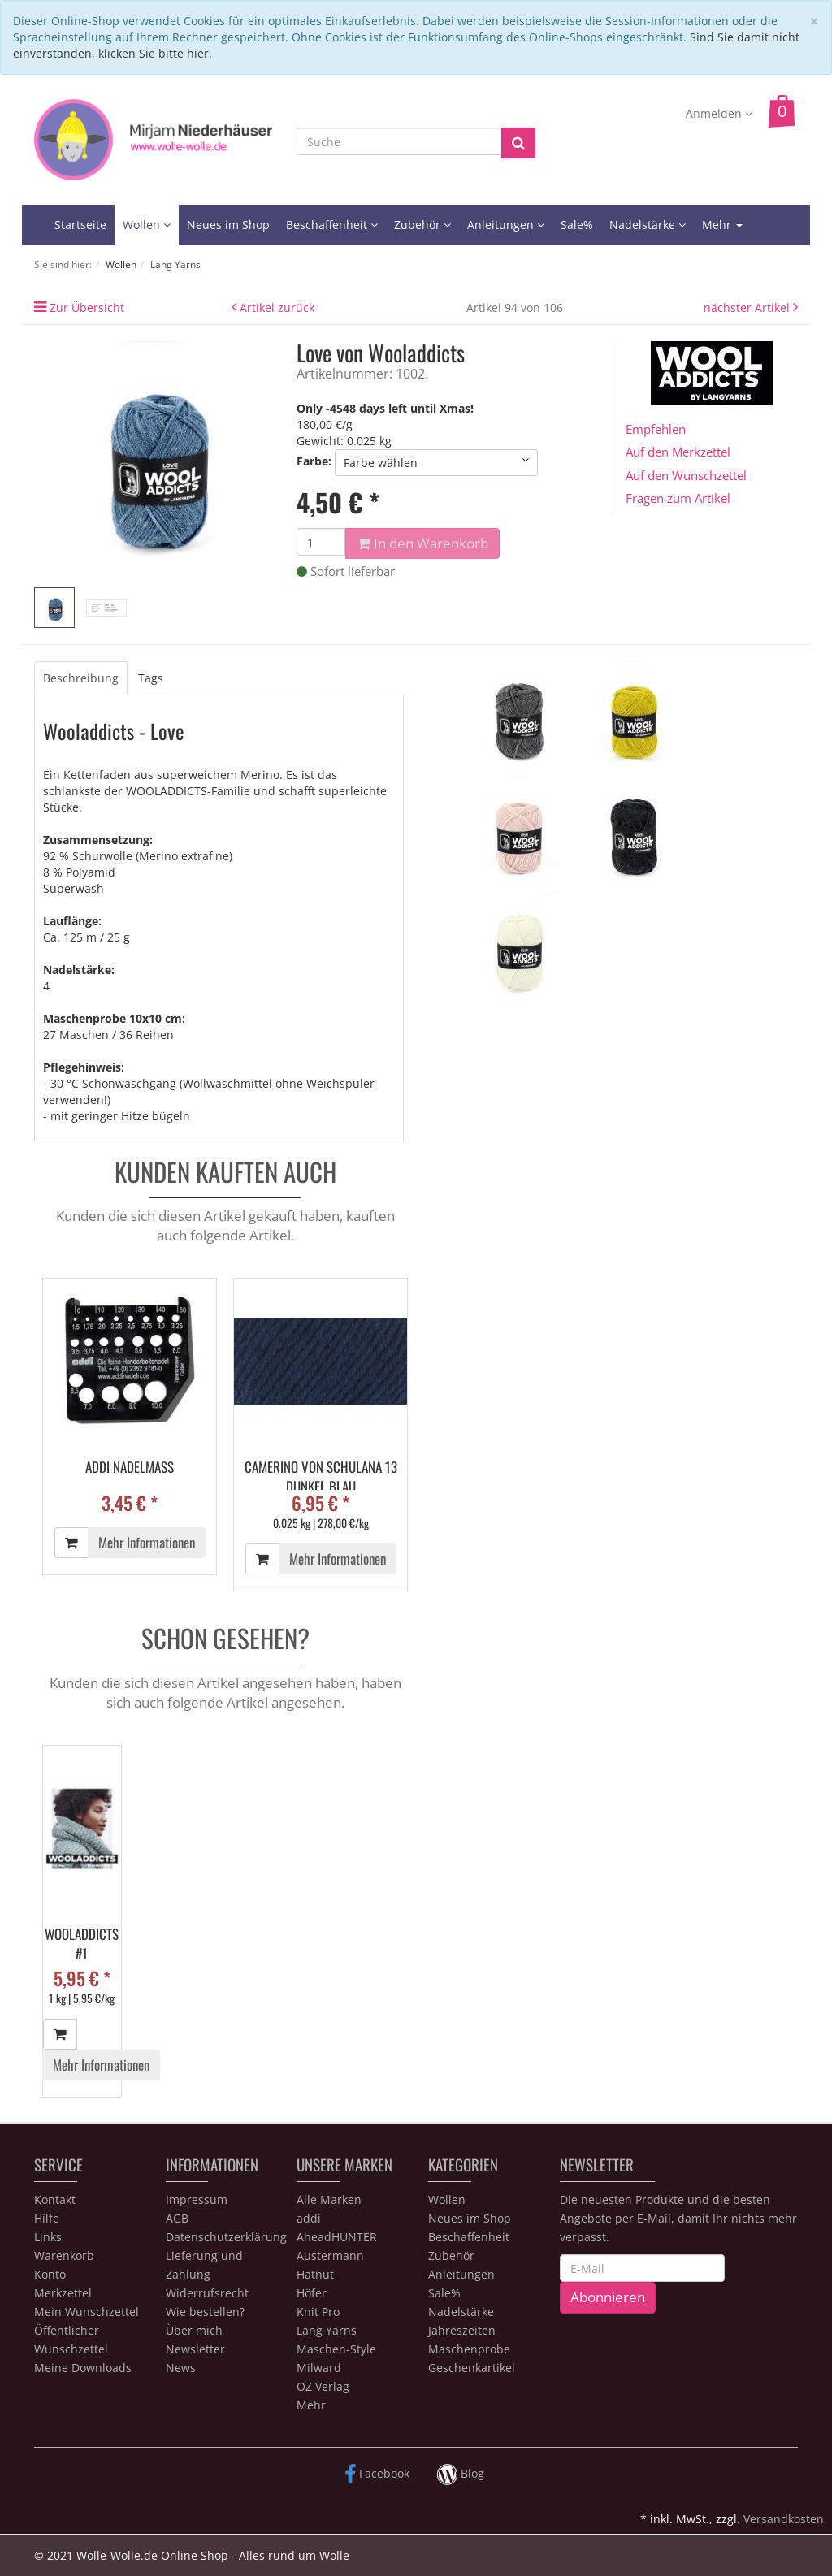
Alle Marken (329, 2199)
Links (48, 2237)
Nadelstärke (647, 224)
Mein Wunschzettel (86, 2311)
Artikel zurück (277, 307)
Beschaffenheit (332, 224)
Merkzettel (63, 2293)
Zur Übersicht (87, 307)
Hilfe (46, 2218)
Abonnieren (607, 2297)
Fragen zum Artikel (678, 498)
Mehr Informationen (146, 1542)
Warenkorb (64, 2255)
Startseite (80, 224)
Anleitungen (505, 224)
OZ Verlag (323, 2386)
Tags (150, 678)
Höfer (312, 2293)
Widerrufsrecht (207, 2293)
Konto (50, 2274)
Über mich (194, 2330)
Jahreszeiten (462, 2330)
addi (309, 2218)
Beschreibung (81, 678)
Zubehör (422, 224)
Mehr (722, 224)
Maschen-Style (336, 2349)
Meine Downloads (83, 2367)
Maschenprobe (469, 2349)
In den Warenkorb (423, 543)
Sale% (577, 224)
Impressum (197, 2199)
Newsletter (195, 2349)
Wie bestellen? (205, 2311)
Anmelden (719, 113)
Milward (319, 2367)
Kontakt (55, 2199)
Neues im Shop (228, 224)
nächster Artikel (748, 307)
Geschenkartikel (471, 2367)
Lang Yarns (327, 2330)
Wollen (147, 224)
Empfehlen (656, 429)
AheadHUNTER (337, 2237)
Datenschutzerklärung (226, 2237)
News (181, 2367)
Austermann (330, 2255)
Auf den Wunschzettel (686, 475)
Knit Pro (318, 2311)
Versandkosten (783, 2518)
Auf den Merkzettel (678, 452)
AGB (177, 2218)
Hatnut (315, 2274)
